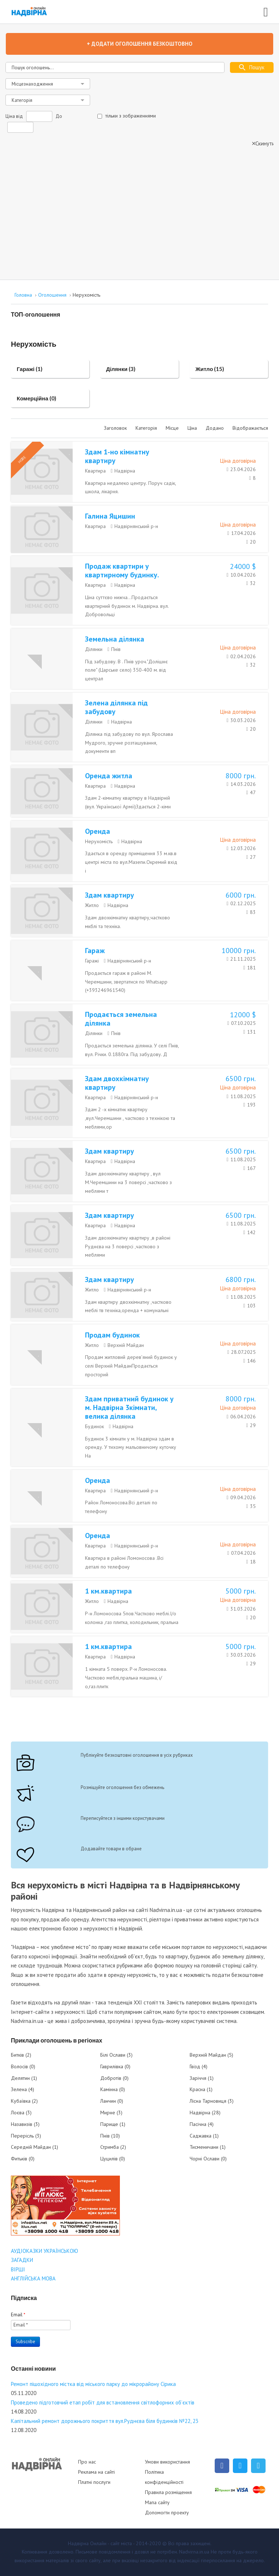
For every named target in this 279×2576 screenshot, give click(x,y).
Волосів (23, 2066)
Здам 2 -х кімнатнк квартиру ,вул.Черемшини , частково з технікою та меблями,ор (130, 1118)
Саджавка (204, 2135)
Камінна (112, 2089)
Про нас (87, 2461)
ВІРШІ (18, 2269)
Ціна (192, 428)
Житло (92, 905)
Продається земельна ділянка (121, 1019)
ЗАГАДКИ (22, 2259)
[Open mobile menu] (265, 10)
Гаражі (92, 960)
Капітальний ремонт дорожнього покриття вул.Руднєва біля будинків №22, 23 (104, 2421)
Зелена (22, 2089)
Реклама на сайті (96, 2472)
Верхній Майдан (126, 1345)
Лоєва (21, 2112)
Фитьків (23, 2158)
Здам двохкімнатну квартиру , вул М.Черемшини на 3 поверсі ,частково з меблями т (128, 1182)
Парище (112, 2124)
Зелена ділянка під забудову (116, 707)
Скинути (264, 143)
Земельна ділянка (114, 639)
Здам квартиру (109, 895)
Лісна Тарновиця (212, 2101)
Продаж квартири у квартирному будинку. (122, 570)
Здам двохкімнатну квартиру (117, 1083)
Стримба (113, 2147)
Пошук (256, 67)
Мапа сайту (157, 2502)
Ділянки (93, 649)
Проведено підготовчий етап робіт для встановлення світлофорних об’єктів (102, 2402)
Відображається (250, 428)
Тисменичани (208, 2147)
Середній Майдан (34, 2147)
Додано (215, 428)
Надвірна (124, 470)
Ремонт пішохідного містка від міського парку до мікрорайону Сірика (93, 2384)
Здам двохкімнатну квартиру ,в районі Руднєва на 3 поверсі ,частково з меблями (127, 1246)
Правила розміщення (168, 2492)
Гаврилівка (115, 2066)
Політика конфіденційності (164, 2477)
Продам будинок (112, 1335)
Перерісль (26, 2135)
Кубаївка (24, 2101)
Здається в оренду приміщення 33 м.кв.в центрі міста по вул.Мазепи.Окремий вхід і (131, 862)
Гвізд (198, 2066)
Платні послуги (94, 2482)
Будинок (94, 1426)
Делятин (24, 2078)
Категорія (147, 428)
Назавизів (25, 2124)
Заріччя (202, 2078)
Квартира (95, 470)
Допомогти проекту (167, 2512)
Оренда (97, 831)
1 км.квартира (108, 1591)
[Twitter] (240, 2465)
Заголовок (116, 428)
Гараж (95, 950)
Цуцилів (112, 2158)
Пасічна (202, 2124)
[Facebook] (222, 2465)
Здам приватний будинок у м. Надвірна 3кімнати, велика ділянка (129, 1407)
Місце (173, 428)
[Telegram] (258, 2465)
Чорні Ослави (208, 2158)
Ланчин (111, 2101)
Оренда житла (108, 775)
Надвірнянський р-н (136, 526)
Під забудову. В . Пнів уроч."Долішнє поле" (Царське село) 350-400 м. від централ (126, 670)
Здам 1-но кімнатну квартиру (117, 456)
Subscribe (25, 2341)
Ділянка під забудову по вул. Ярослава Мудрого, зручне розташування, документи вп (129, 743)
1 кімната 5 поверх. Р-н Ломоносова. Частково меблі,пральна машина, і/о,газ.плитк (126, 1678)
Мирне (111, 2112)
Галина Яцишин (110, 516)
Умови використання (167, 2461)
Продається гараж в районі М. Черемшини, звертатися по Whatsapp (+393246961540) (126, 982)
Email (18, 2315)
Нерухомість (99, 841)
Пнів (116, 649)
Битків (21, 2055)
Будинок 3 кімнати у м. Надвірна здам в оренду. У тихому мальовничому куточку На (130, 1447)
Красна (201, 2089)
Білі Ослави (116, 2055)
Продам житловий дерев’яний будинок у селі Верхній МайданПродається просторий (131, 1366)
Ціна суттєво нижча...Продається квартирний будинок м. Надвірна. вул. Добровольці (127, 606)
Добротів (114, 2078)
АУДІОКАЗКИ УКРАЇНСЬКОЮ (44, 2250)
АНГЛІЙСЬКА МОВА (33, 2278)
